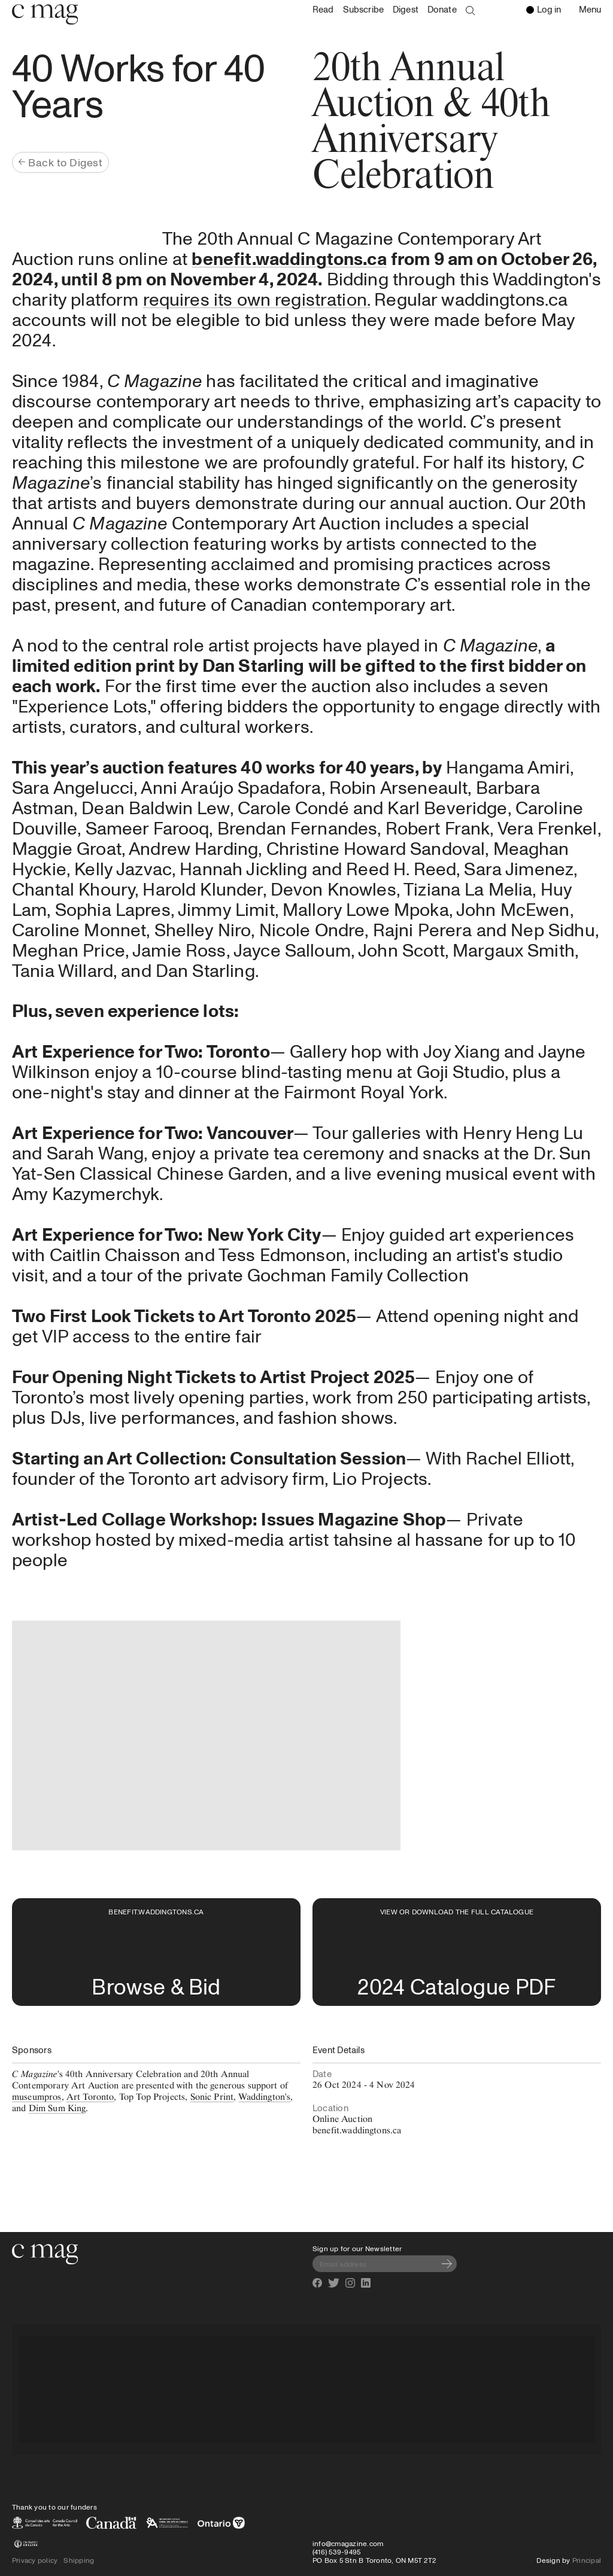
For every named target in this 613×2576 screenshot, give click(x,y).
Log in (543, 9)
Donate (442, 9)
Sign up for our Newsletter (357, 2248)
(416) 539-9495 (336, 2551)
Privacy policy (34, 2560)
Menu (593, 10)
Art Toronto (90, 2096)
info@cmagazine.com (347, 2543)
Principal (586, 2560)
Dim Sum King (57, 2108)
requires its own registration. (257, 299)
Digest (405, 9)
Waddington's (264, 2096)
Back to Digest (60, 162)
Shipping (78, 2560)
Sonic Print (212, 2096)
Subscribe (363, 9)
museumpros (37, 2096)
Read (323, 9)
